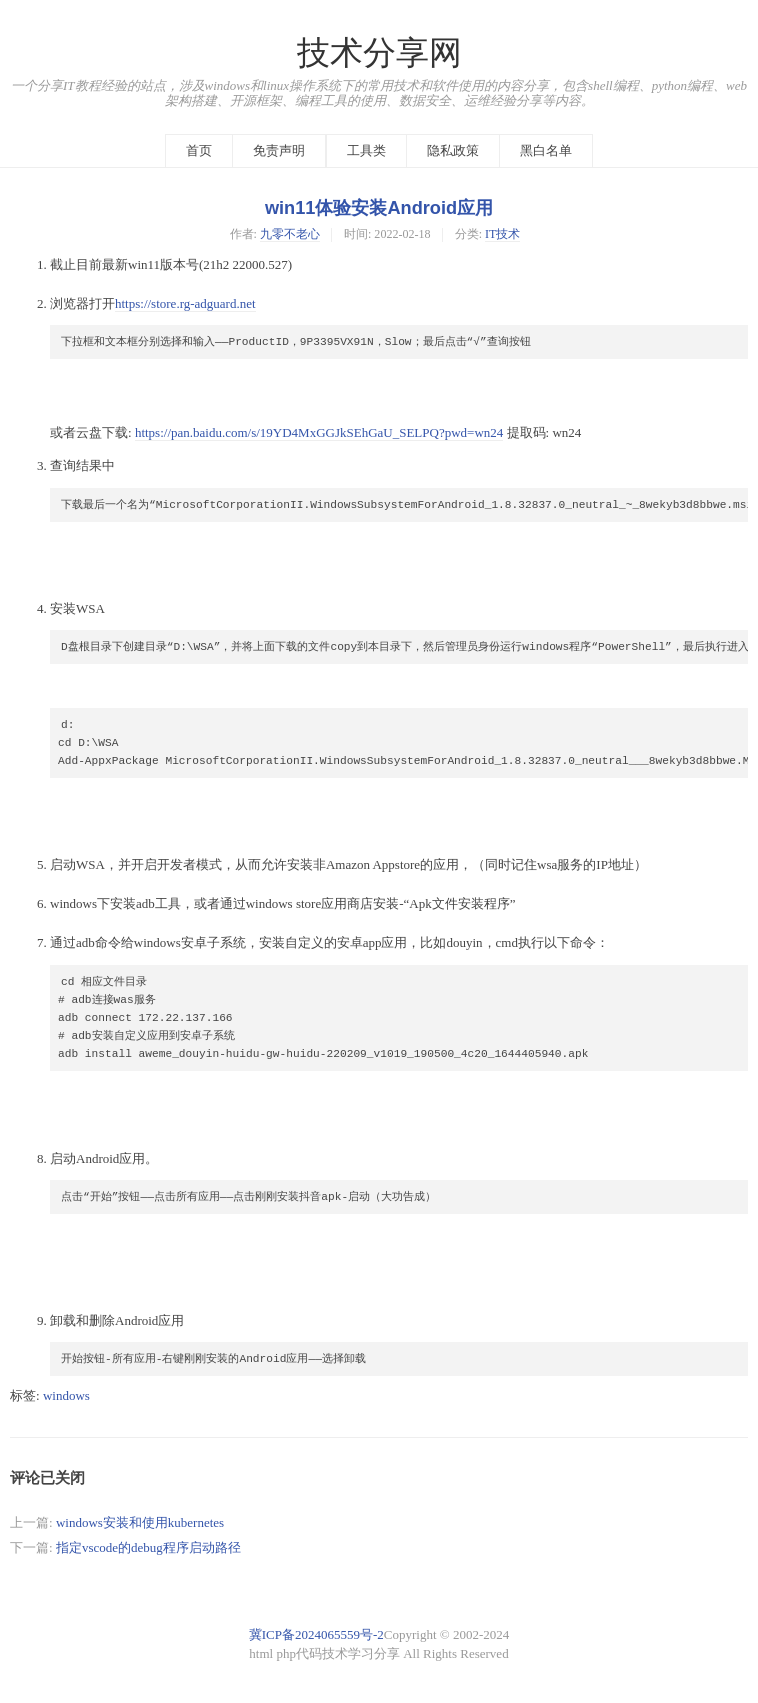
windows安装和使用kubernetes (140, 1522)
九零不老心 (290, 234)
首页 (199, 150)
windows (66, 1395)
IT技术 (502, 234)
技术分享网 (379, 53)
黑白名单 (546, 150)
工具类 (366, 150)
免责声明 (279, 150)
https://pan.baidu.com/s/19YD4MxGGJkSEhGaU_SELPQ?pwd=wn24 (319, 432)
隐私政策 (453, 150)
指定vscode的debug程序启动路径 (148, 1547)
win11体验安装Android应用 (379, 208)
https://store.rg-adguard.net (185, 303)
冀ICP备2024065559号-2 (316, 1634)
